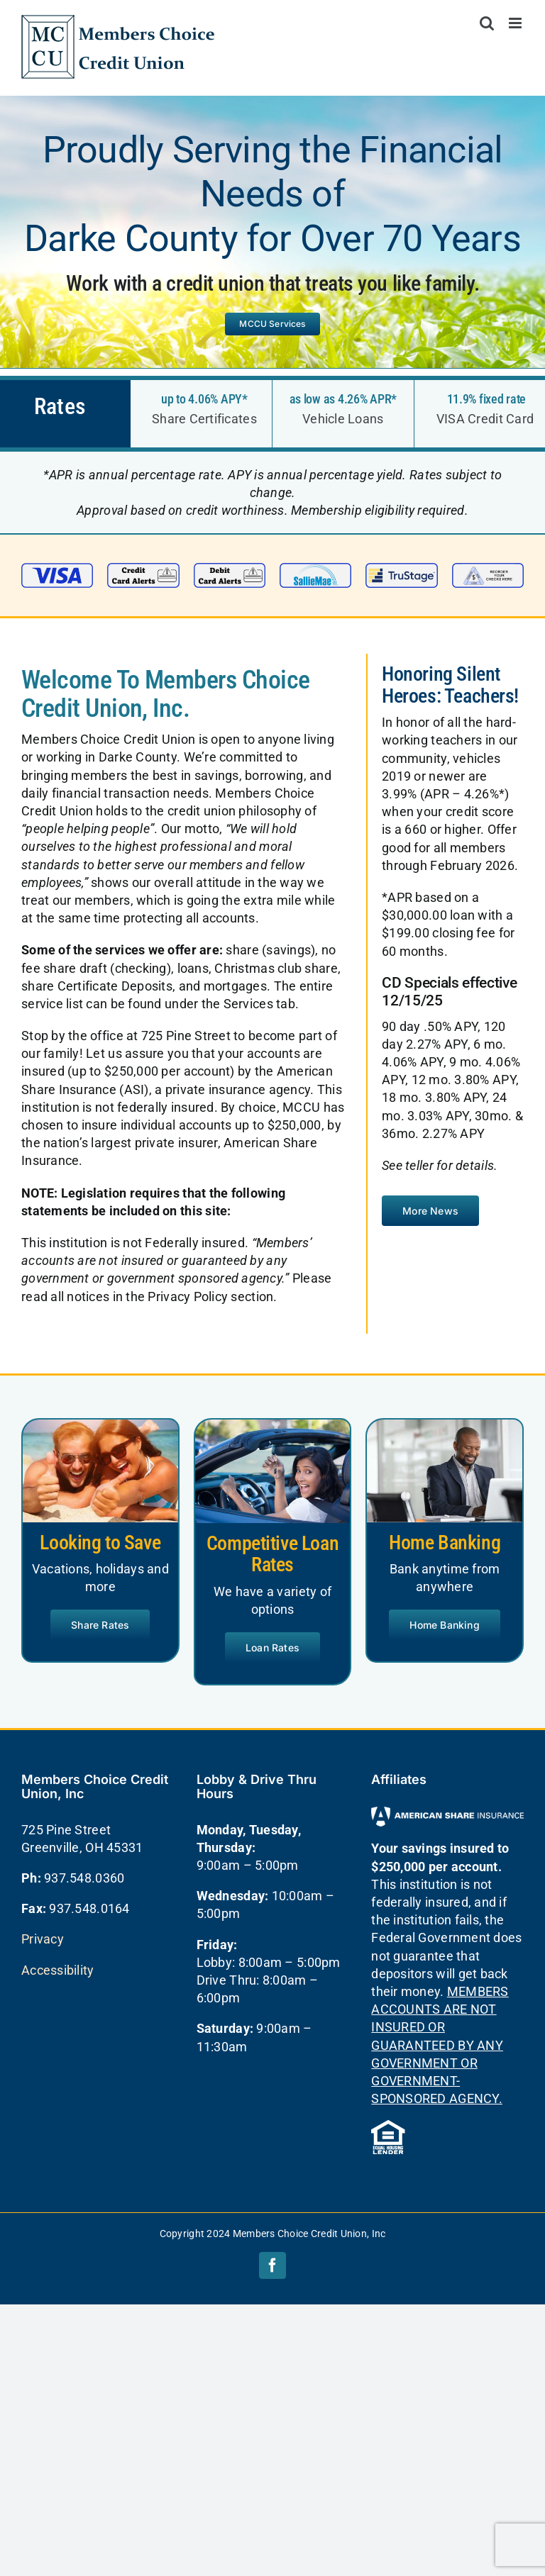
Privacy (42, 1938)
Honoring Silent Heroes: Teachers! (450, 685)
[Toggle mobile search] (487, 23)
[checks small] (488, 569)
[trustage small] (401, 569)
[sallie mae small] (315, 569)
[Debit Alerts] (229, 569)
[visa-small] (57, 569)
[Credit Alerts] (143, 569)
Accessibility (57, 1970)
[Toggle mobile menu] (516, 23)
